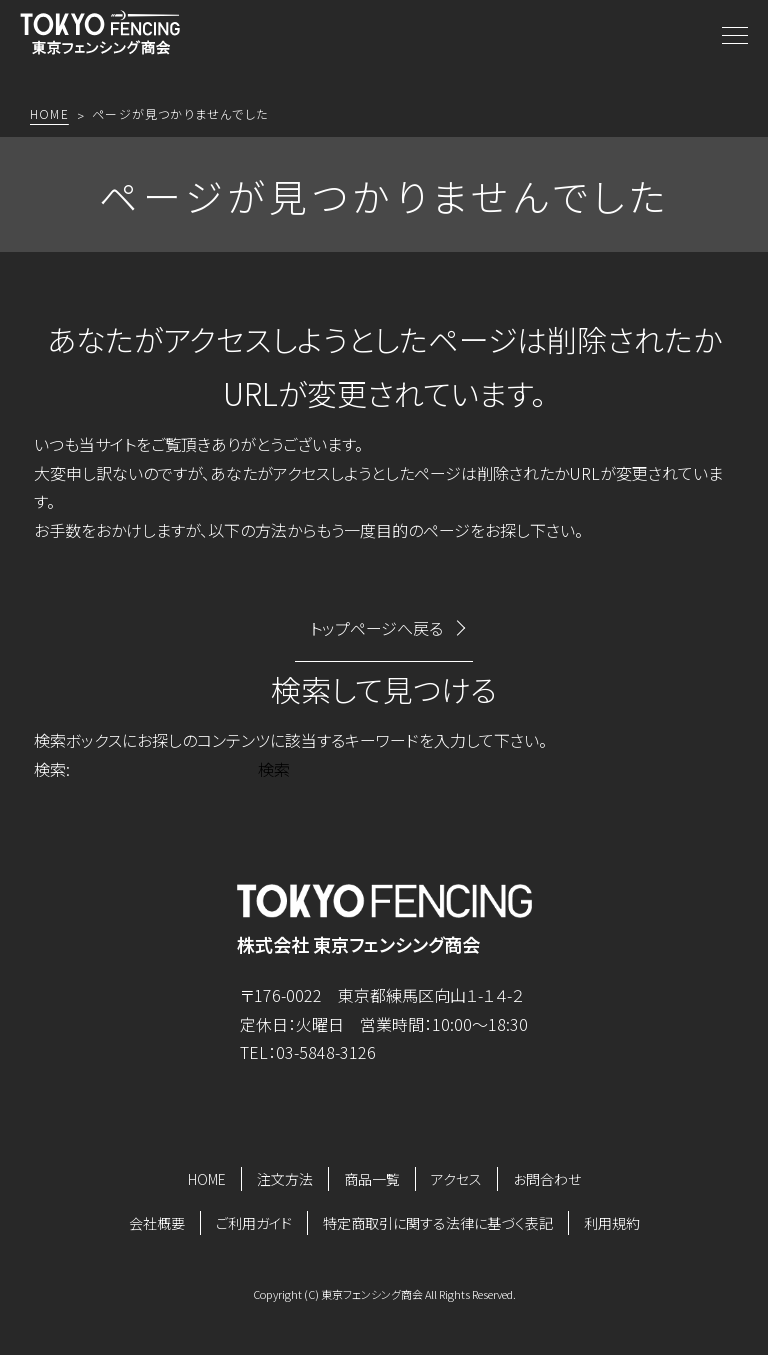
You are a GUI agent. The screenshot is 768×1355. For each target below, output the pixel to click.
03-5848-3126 (326, 1052)
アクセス (456, 1179)
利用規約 (612, 1223)
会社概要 (157, 1223)
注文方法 (285, 1179)
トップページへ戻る (376, 628)
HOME (207, 1179)
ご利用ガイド (254, 1223)
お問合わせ (547, 1179)
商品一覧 (372, 1179)
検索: (52, 769)
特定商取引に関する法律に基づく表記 (438, 1223)
